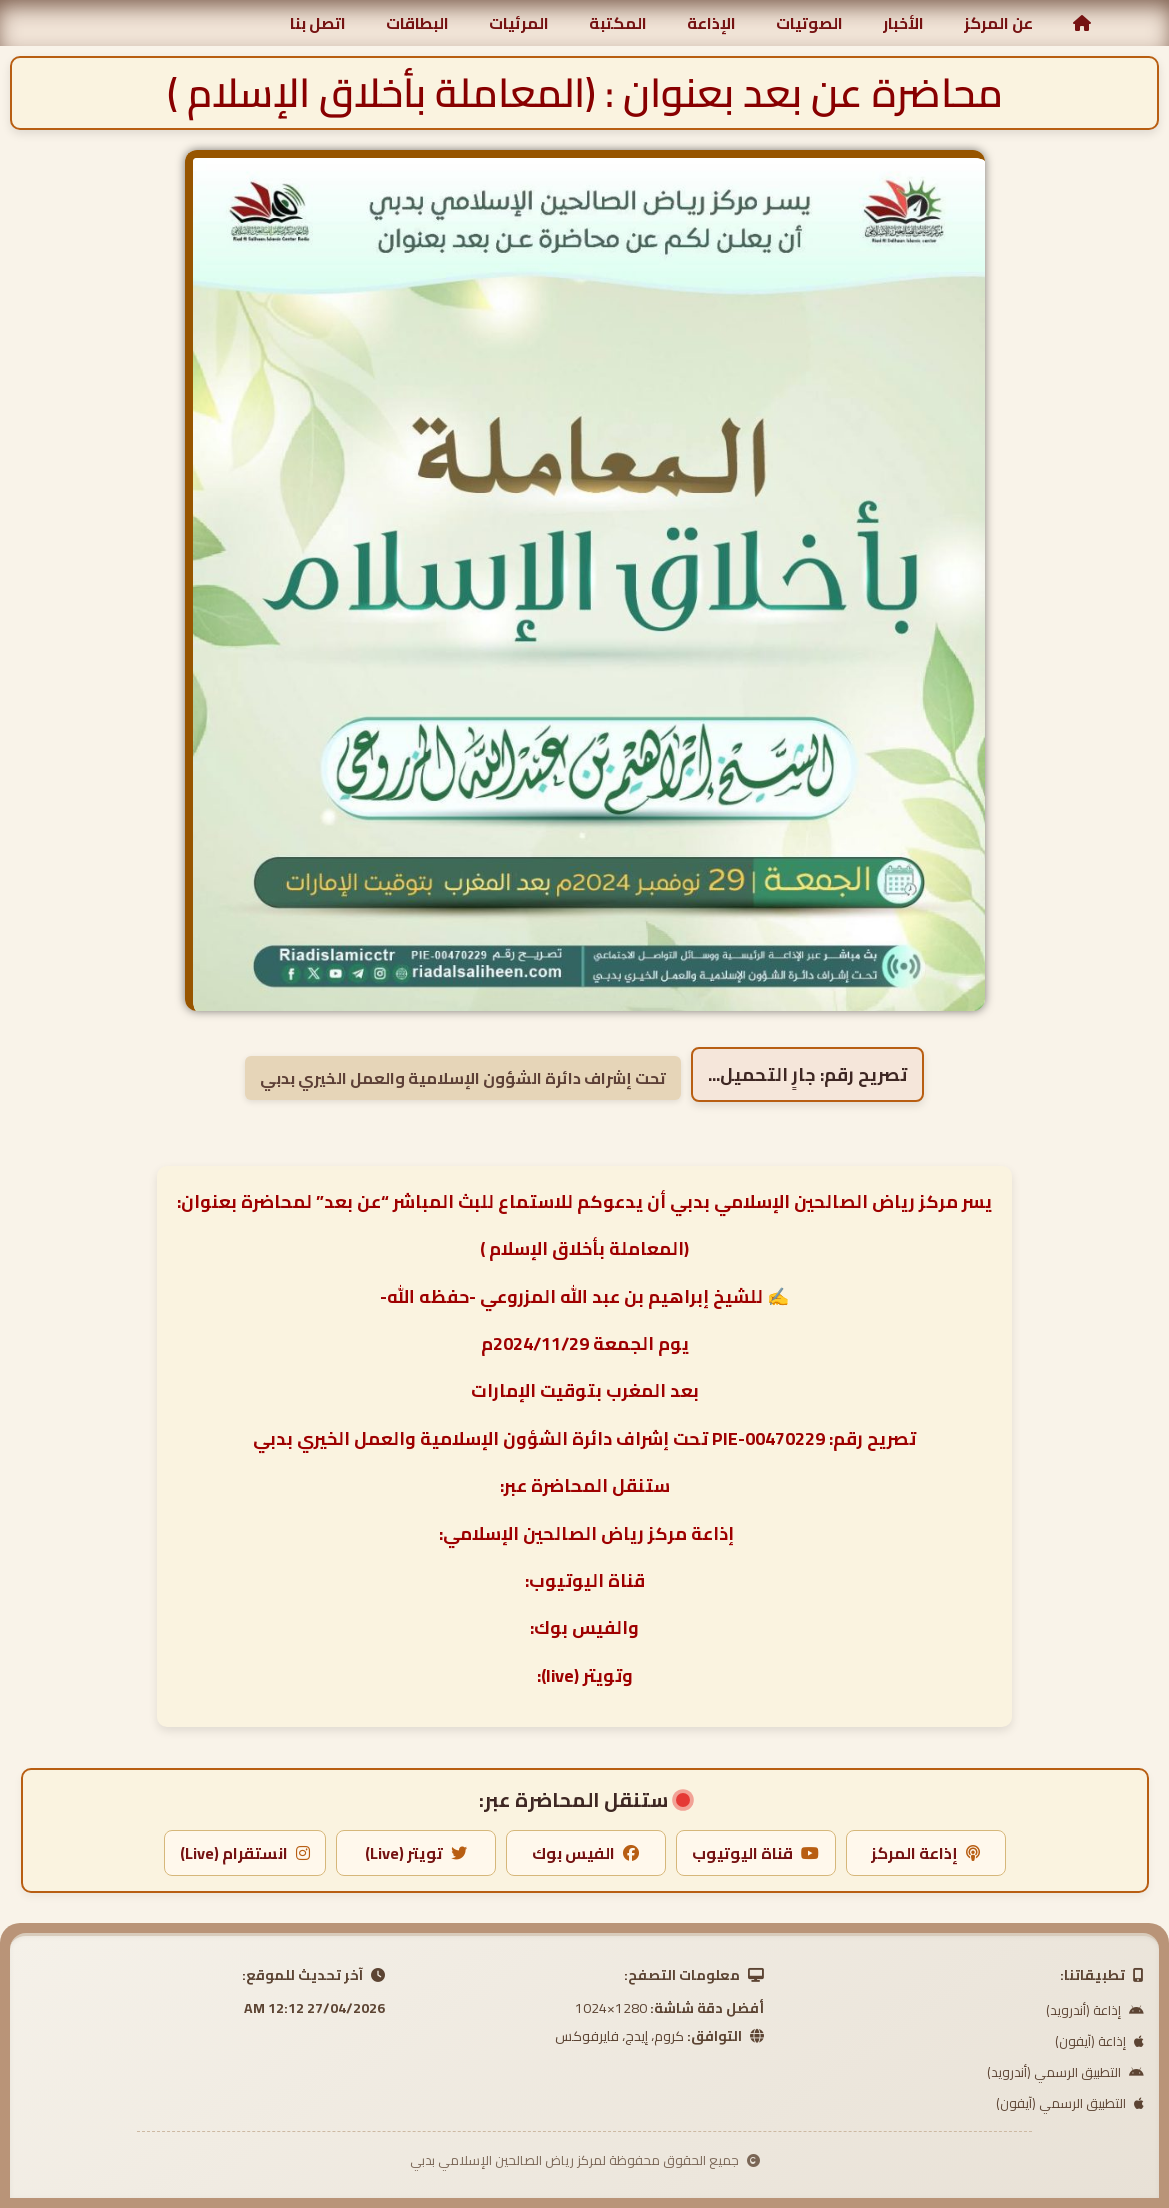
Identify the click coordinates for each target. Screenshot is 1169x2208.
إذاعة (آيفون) (1099, 2041)
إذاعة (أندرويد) (1095, 2010)
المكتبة (618, 23)
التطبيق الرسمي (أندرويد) (1065, 2072)
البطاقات (417, 23)
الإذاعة (711, 23)
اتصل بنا (318, 23)
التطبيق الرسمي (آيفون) (1070, 2103)
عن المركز (998, 23)
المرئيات (519, 23)
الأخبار (903, 23)
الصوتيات (809, 23)
